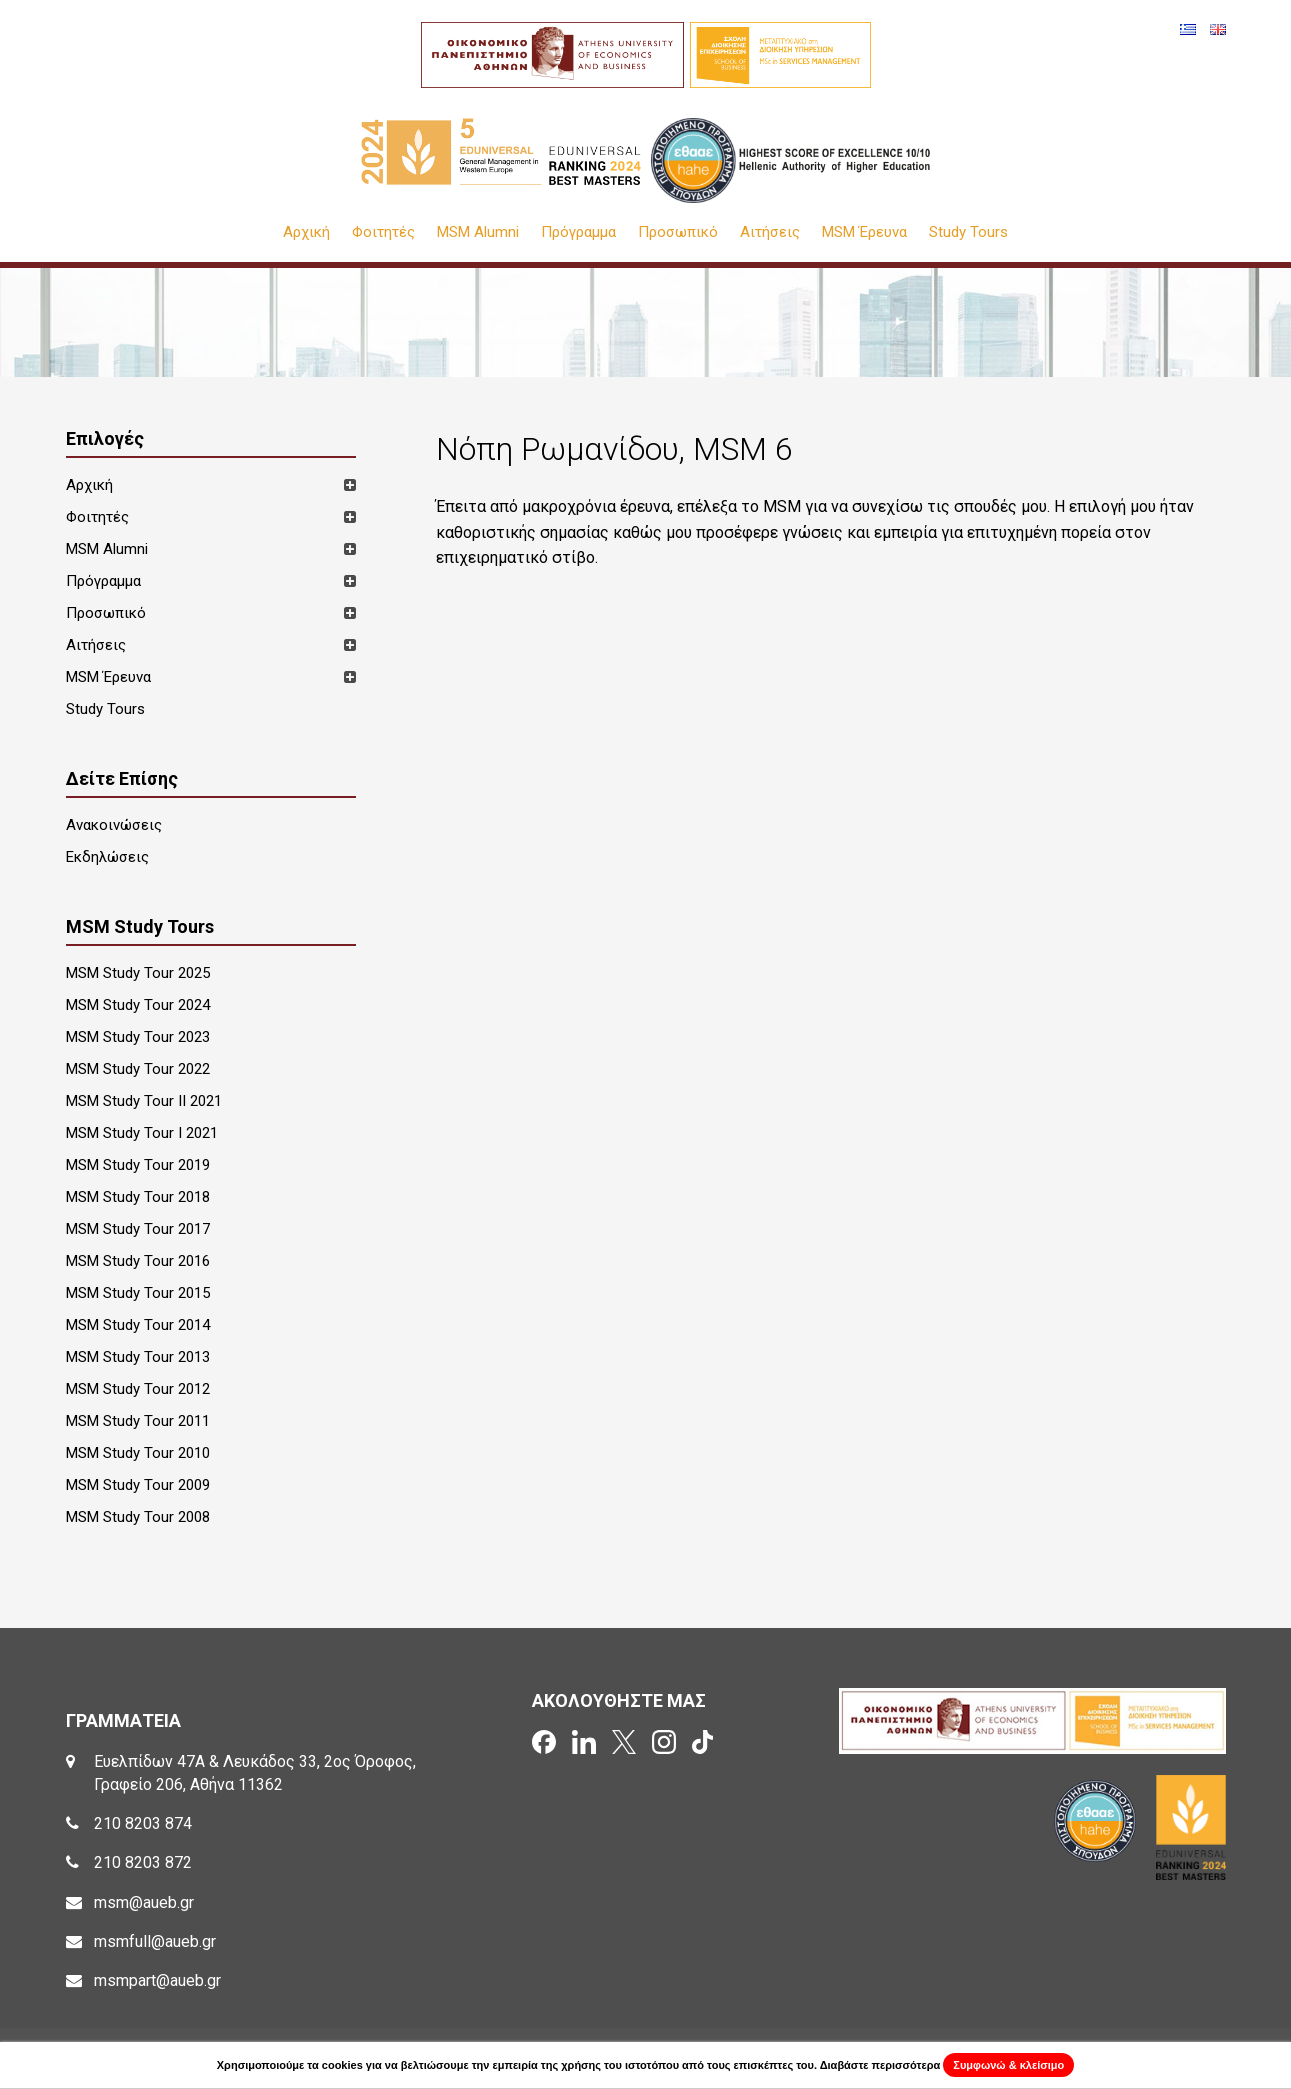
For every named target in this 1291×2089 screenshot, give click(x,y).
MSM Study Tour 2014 (138, 1325)
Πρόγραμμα (578, 232)
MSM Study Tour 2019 (138, 1165)
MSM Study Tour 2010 (138, 1453)
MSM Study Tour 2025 (138, 973)
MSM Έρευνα (864, 232)
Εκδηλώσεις (107, 857)
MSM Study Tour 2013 (138, 1357)
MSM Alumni (478, 232)
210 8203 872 (143, 1862)
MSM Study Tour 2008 (138, 1517)
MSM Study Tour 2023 (138, 1037)
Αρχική (306, 232)
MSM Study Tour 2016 (138, 1261)
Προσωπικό (678, 232)
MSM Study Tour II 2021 (144, 1101)
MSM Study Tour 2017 (138, 1229)
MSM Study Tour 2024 (138, 1005)
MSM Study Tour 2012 (138, 1389)
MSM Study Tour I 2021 (142, 1133)
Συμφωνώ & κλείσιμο (1008, 2065)
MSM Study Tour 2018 (138, 1197)
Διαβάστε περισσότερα (880, 2065)
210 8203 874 (143, 1823)
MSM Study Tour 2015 (138, 1293)
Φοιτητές (383, 232)
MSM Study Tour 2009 (138, 1485)
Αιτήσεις (770, 232)
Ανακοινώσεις (114, 825)
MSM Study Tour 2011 (138, 1421)
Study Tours (968, 232)
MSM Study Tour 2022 (138, 1069)
